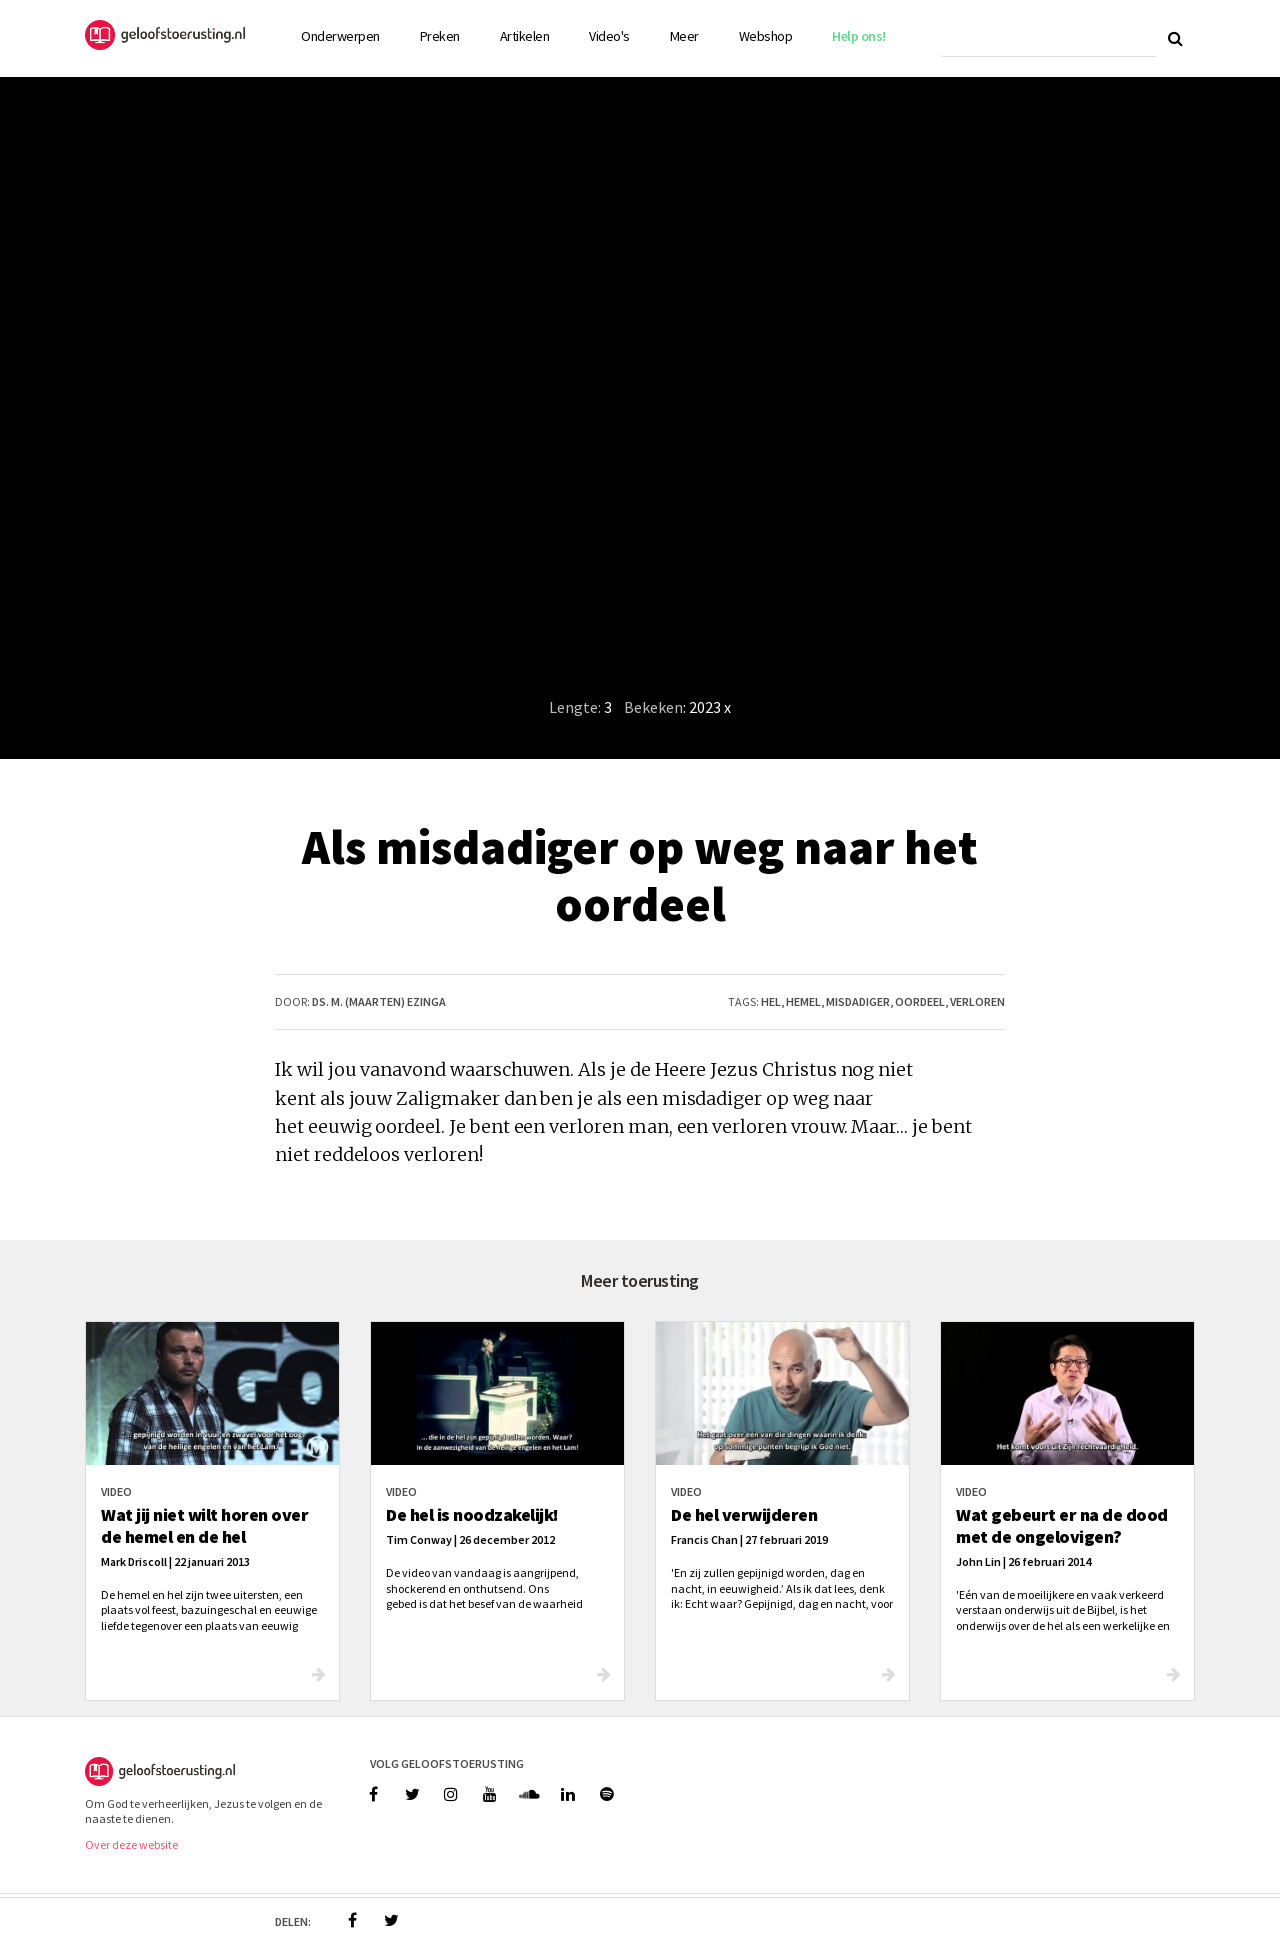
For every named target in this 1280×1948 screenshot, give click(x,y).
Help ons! (859, 36)
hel (771, 1001)
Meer (684, 36)
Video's (609, 36)
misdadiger (858, 1001)
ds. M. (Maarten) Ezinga (379, 1001)
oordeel (920, 1001)
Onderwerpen (340, 36)
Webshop (766, 36)
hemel (803, 1001)
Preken (440, 36)
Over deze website (131, 1844)
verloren (977, 1001)
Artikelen (525, 36)
